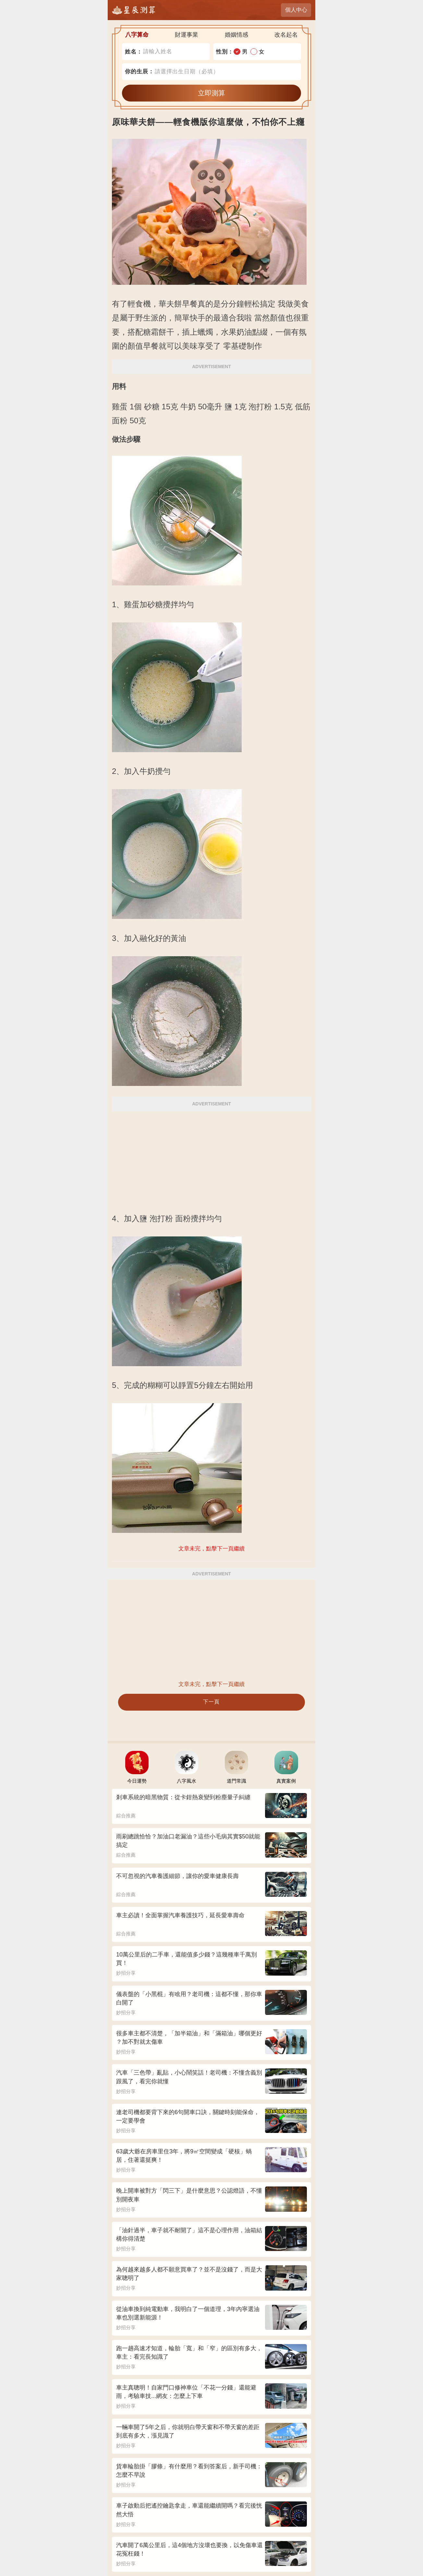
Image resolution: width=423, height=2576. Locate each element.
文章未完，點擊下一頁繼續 (211, 1684)
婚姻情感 (236, 34)
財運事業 (186, 34)
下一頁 (211, 1701)
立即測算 (211, 93)
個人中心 (296, 10)
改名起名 (286, 34)
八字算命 (137, 34)
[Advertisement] (211, 1158)
